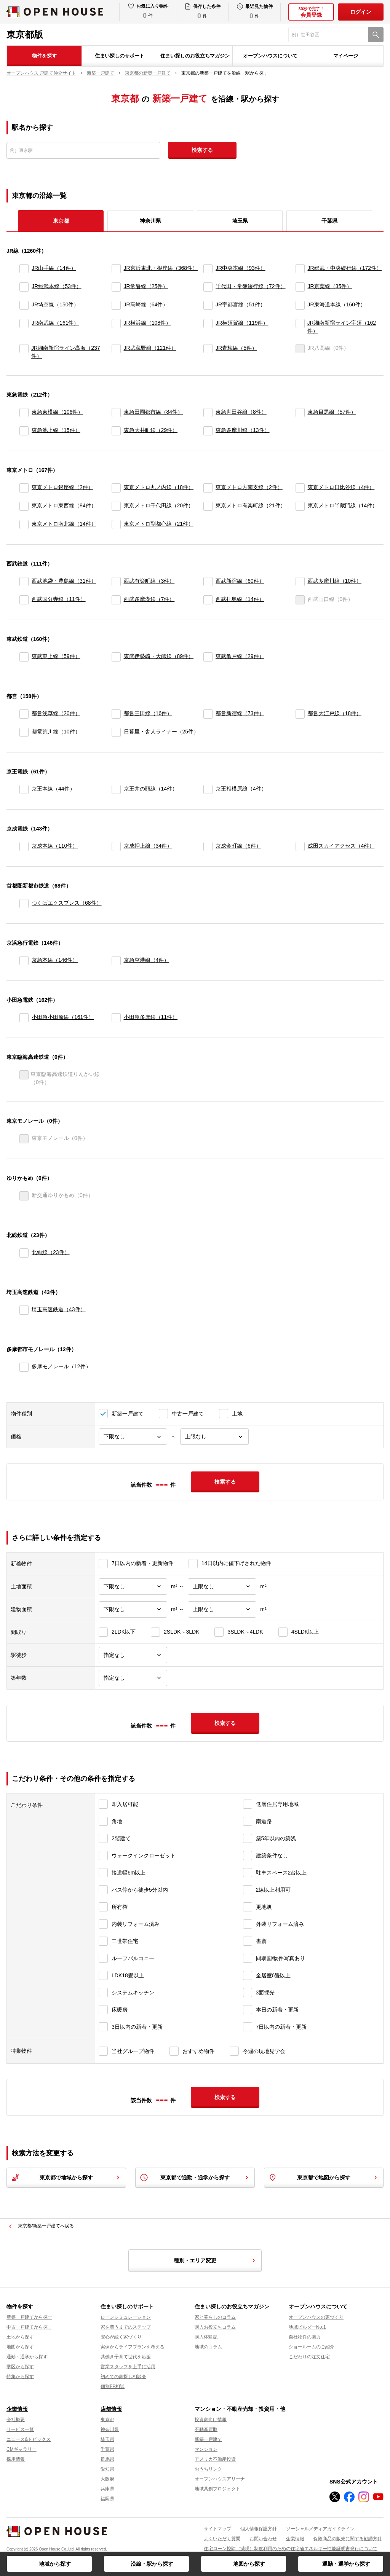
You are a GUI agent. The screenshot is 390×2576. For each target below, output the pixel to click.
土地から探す (20, 2337)
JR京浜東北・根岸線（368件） (161, 268)
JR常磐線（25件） (146, 286)
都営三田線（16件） (148, 713)
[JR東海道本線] (300, 305)
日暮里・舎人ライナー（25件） (161, 731)
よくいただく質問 (222, 2538)
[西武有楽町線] (116, 581)
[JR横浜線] (116, 327)
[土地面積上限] (222, 1586)
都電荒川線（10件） (56, 731)
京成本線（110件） (55, 846)
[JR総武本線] (24, 287)
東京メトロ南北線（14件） (64, 524)
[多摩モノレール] (24, 1367)
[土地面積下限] (133, 1586)
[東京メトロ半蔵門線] (300, 506)
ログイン (360, 12)
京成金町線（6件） (238, 846)
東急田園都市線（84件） (153, 412)
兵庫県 (107, 2489)
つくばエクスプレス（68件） (67, 903)
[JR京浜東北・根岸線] (116, 268)
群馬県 (107, 2459)
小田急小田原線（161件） (63, 1017)
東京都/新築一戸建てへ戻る (46, 2225)
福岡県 (107, 2498)
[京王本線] (24, 789)
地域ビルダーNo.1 (307, 2327)
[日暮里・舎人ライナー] (116, 732)
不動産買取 (206, 2429)
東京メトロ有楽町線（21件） (251, 505)
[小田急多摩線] (116, 1017)
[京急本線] (24, 960)
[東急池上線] (24, 430)
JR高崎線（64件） (146, 304)
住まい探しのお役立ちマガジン (195, 56)
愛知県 (107, 2469)
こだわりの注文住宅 (309, 2356)
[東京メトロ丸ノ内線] (116, 488)
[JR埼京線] (24, 305)
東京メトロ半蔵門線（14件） (343, 505)
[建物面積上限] (222, 1609)
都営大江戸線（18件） (335, 713)
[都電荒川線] (24, 732)
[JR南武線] (24, 327)
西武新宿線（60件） (240, 581)
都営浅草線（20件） (56, 713)
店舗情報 (111, 2409)
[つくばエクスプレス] (24, 903)
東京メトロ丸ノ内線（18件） (159, 487)
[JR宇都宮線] (208, 305)
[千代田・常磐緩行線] (208, 287)
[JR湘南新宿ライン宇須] (300, 327)
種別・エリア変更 (215, 2260)
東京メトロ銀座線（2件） (62, 487)
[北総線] (24, 1253)
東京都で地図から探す (323, 2177)
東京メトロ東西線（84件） (64, 505)
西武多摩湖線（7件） (149, 599)
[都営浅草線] (24, 714)
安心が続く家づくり (121, 2337)
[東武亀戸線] (208, 657)
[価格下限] (133, 1436)
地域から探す (55, 2564)
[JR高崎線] (116, 305)
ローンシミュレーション (126, 2317)
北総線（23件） (51, 1252)
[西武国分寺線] (24, 599)
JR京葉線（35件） (330, 286)
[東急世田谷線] (208, 412)
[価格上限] (214, 1436)
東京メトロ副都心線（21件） (159, 524)
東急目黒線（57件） (332, 412)
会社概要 (15, 2419)
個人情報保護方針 (258, 2528)
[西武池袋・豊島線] (24, 581)
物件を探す (44, 56)
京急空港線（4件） (146, 960)
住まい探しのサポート (119, 56)
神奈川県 (150, 221)
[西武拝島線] (208, 599)
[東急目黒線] (300, 412)
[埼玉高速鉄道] (24, 1310)
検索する (202, 150)
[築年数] (133, 1678)
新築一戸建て (208, 2439)
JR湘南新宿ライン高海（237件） (65, 352)
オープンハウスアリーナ (220, 2479)
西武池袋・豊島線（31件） (64, 581)
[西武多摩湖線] (116, 599)
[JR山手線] (24, 268)
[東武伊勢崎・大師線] (116, 657)
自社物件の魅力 (305, 2337)
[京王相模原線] (208, 789)
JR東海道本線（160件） (337, 304)
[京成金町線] (208, 846)
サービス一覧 (20, 2429)
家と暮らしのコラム (215, 2317)
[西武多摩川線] (300, 581)
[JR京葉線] (300, 287)
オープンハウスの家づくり (316, 2317)
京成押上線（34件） (148, 846)
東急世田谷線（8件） (241, 412)
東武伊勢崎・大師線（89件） (159, 656)
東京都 (107, 2419)
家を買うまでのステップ (126, 2327)
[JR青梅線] (208, 352)
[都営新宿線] (208, 714)
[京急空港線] (116, 960)
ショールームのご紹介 (311, 2347)
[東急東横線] (24, 412)
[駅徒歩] (133, 1655)
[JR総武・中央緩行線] (300, 268)
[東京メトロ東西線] (24, 506)
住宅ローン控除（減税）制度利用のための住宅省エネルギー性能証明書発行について (290, 2548)
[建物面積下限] (133, 1609)
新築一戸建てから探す (29, 2317)
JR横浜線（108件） (147, 323)
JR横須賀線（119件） (242, 323)
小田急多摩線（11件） (151, 1017)
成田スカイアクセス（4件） (341, 846)
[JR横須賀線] (208, 327)
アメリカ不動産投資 (215, 2459)
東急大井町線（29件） (151, 430)
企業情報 (17, 2409)
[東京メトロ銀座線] (24, 488)
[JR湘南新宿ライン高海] (23, 352)
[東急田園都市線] (116, 412)
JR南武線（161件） (55, 323)
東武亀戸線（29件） (240, 656)
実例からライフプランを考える (133, 2347)
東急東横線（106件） (57, 412)
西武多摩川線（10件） (335, 581)
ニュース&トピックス (28, 2439)
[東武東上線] (24, 657)
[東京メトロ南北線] (24, 524)
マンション (206, 2449)
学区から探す (20, 2366)
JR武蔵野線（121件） (150, 348)
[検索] (376, 34)
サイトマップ (217, 2528)
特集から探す (20, 2376)
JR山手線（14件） (54, 268)
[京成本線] (24, 846)
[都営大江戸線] (300, 714)
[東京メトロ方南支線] (208, 488)
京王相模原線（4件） (241, 789)
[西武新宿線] (208, 581)
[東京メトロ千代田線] (116, 506)
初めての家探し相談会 (123, 2376)
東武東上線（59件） (56, 656)
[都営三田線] (116, 714)
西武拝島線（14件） (240, 599)
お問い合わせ (263, 2538)
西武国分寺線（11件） (59, 599)
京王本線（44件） (53, 789)
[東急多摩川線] (208, 430)
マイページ (345, 56)
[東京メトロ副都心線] (116, 524)
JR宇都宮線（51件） (240, 304)
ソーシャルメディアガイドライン (320, 2528)
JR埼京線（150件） (55, 304)
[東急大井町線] (116, 430)
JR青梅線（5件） (236, 348)
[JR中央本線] (208, 268)
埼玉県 (240, 221)
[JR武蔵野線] (116, 352)
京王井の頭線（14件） (151, 789)
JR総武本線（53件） (57, 286)
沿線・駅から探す (152, 2564)
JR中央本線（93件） (240, 268)
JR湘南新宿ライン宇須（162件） (341, 327)
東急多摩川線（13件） (243, 430)
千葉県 (329, 221)
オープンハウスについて (270, 56)
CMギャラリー (21, 2449)
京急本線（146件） (55, 960)
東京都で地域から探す (66, 2177)
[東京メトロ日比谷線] (300, 488)
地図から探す (249, 2564)
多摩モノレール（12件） (61, 1366)
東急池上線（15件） (56, 430)
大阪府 (107, 2479)
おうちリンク (208, 2469)
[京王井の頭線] (116, 789)
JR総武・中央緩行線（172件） (345, 268)
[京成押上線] (116, 846)
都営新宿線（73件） (240, 713)
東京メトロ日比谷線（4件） (341, 487)
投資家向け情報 (211, 2419)
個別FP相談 (113, 2386)
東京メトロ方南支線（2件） (249, 487)
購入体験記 (206, 2337)
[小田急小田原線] (24, 1017)
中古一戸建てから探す (29, 2327)
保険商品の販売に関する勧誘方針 (347, 2538)
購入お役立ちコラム (215, 2327)
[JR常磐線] (116, 287)
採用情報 (15, 2459)
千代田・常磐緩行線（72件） (251, 286)
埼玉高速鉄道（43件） (59, 1309)
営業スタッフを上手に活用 (128, 2366)
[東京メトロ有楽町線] (208, 506)
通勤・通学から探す (346, 2564)
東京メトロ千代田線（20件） (159, 505)
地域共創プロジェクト (217, 2489)
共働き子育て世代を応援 (126, 2356)
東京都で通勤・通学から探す (195, 2177)
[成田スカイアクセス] (300, 846)
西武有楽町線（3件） (149, 581)
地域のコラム (208, 2347)
